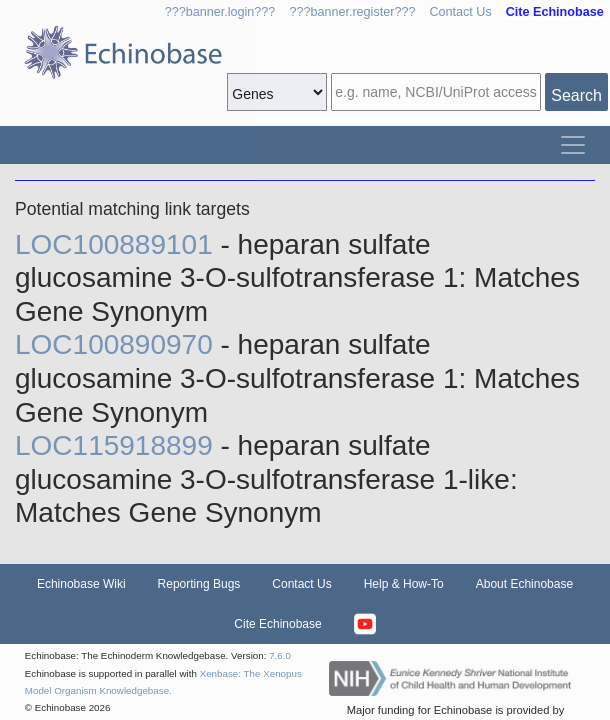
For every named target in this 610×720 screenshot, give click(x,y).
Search (576, 95)
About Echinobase (524, 584)
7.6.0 (280, 655)
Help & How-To (404, 584)
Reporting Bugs (199, 584)
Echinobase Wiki (81, 584)
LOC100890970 (118, 344)
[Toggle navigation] (573, 145)
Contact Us (460, 12)
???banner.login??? (220, 12)
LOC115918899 (118, 445)
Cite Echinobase (277, 624)
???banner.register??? (352, 12)
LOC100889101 (118, 244)
